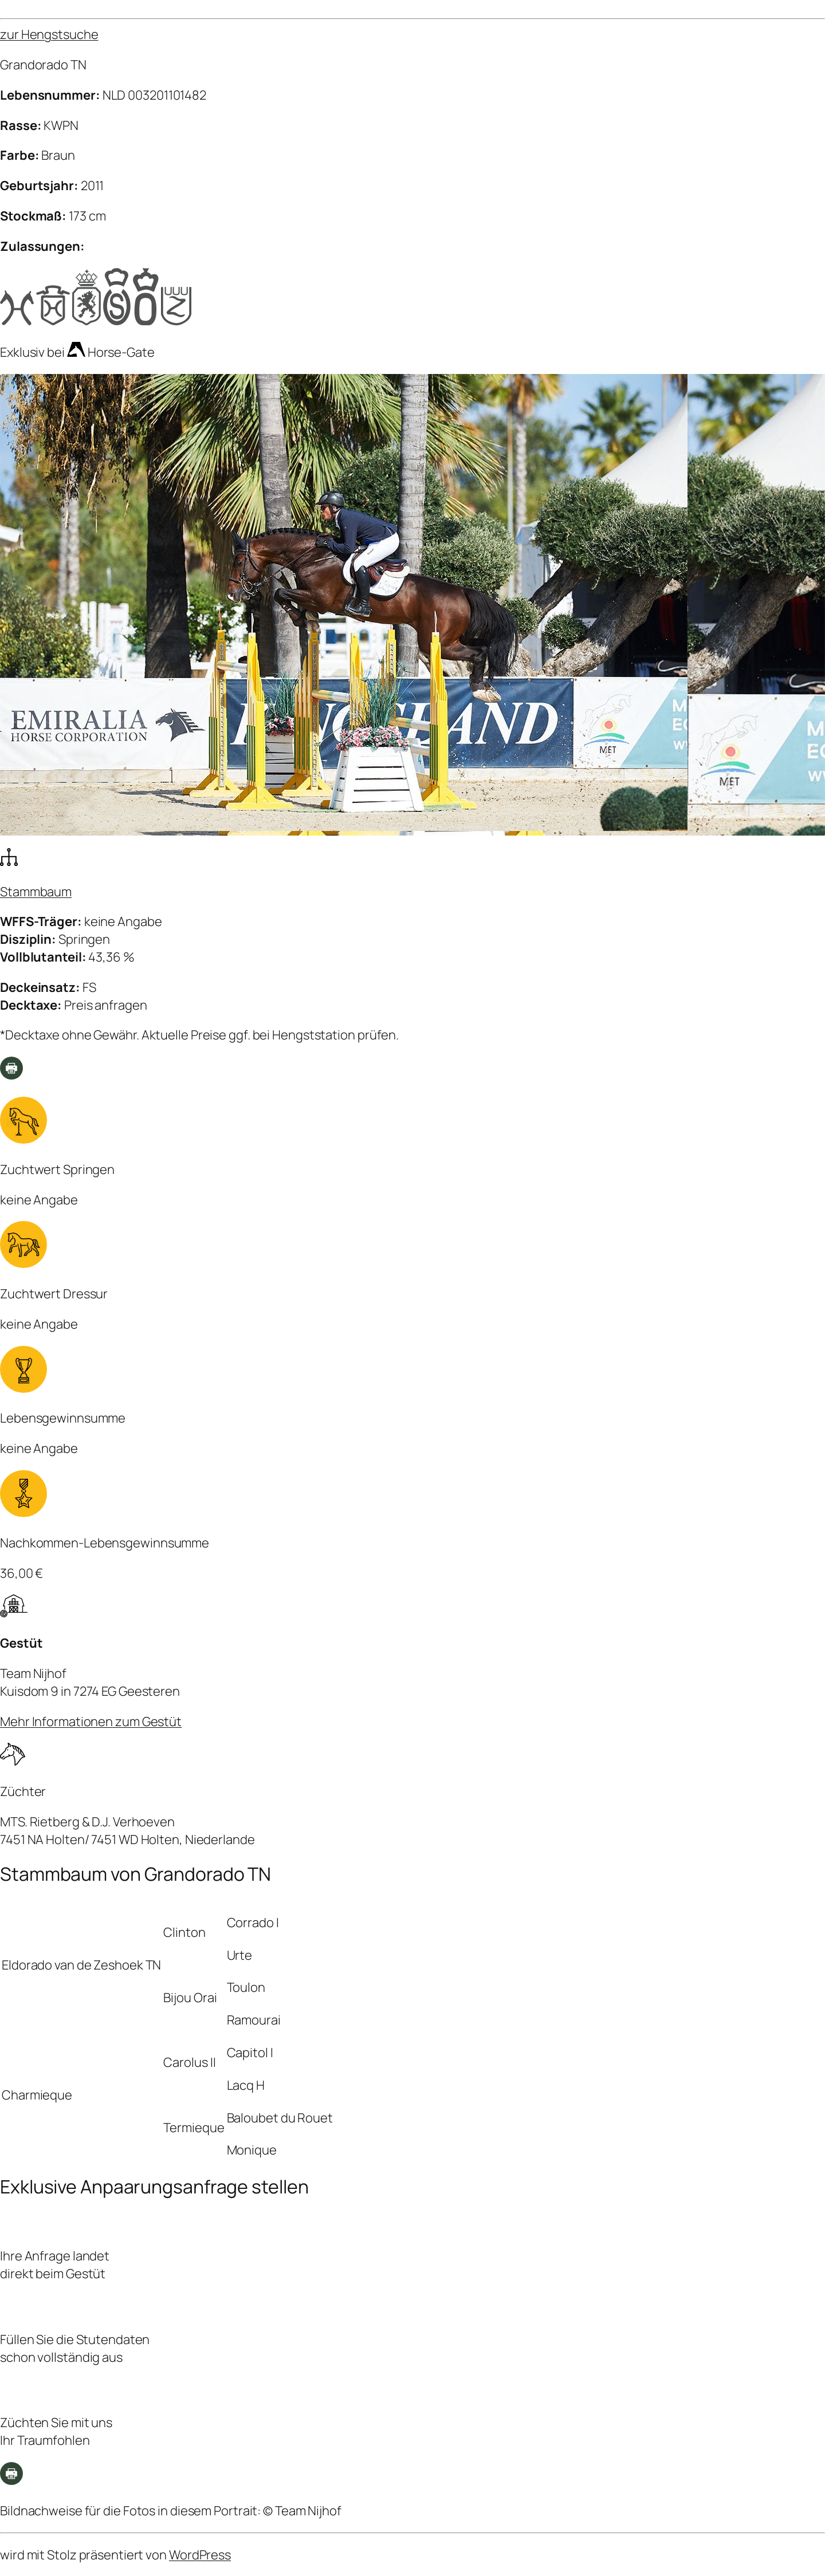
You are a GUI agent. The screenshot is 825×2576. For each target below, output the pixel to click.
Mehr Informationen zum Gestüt (91, 1721)
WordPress (200, 2554)
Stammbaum (36, 891)
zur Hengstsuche (49, 34)
